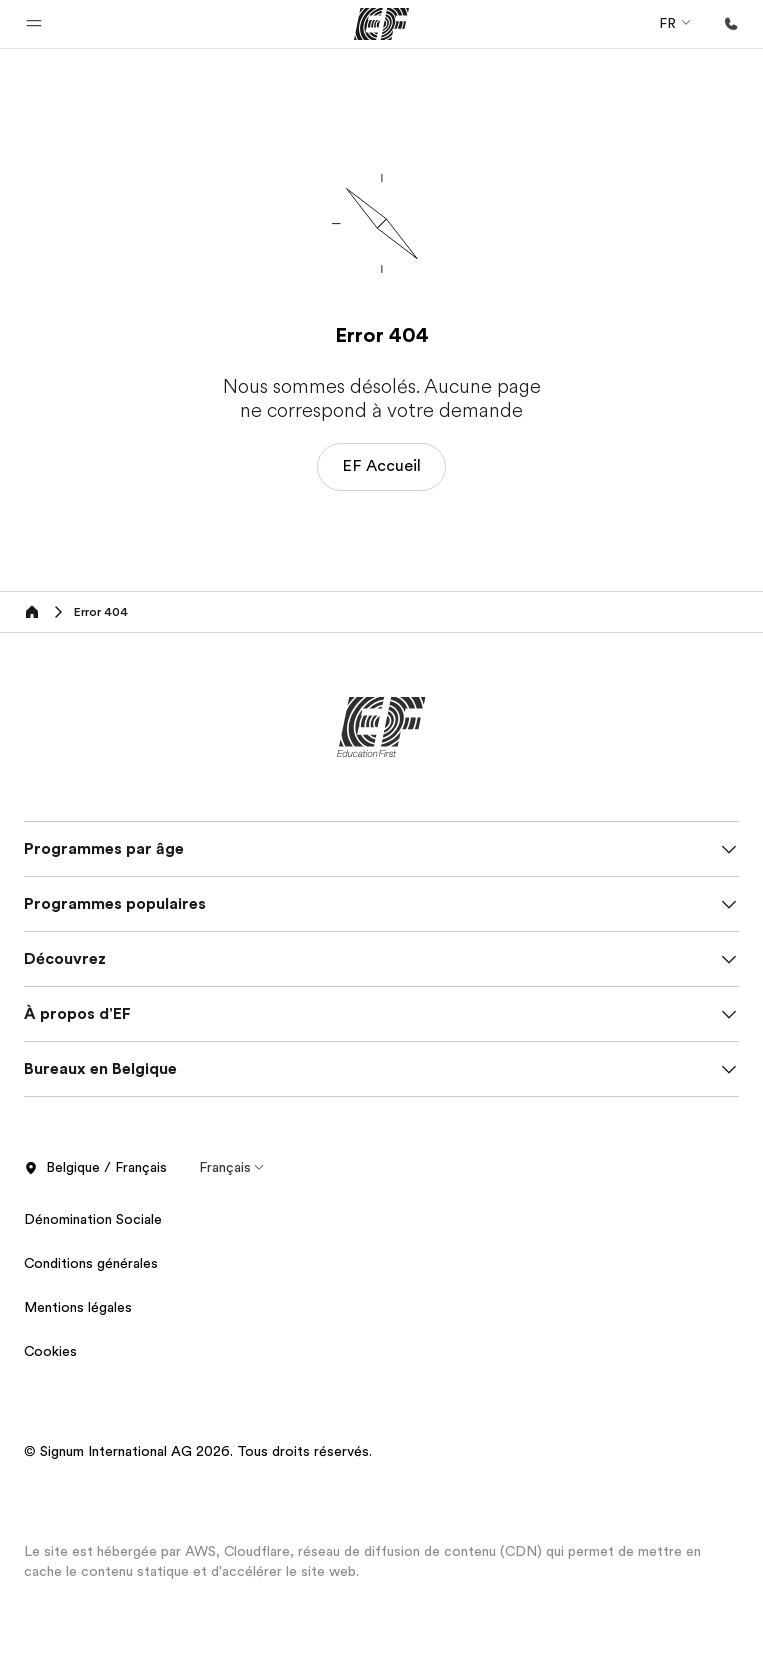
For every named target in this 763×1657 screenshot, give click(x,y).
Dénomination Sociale (93, 1219)
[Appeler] (731, 24)
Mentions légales (78, 1307)
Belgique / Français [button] (95, 1168)
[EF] (381, 24)
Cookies (50, 1351)
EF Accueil (381, 466)
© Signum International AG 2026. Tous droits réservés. (198, 1451)
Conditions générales (91, 1263)
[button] (34, 24)
